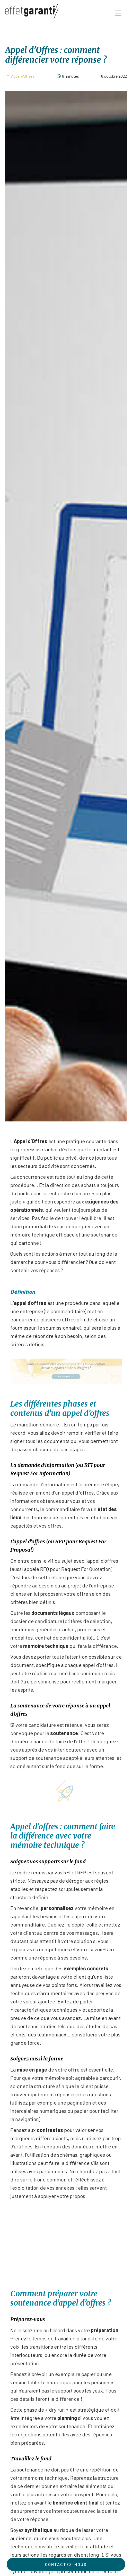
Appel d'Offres (22, 76)
